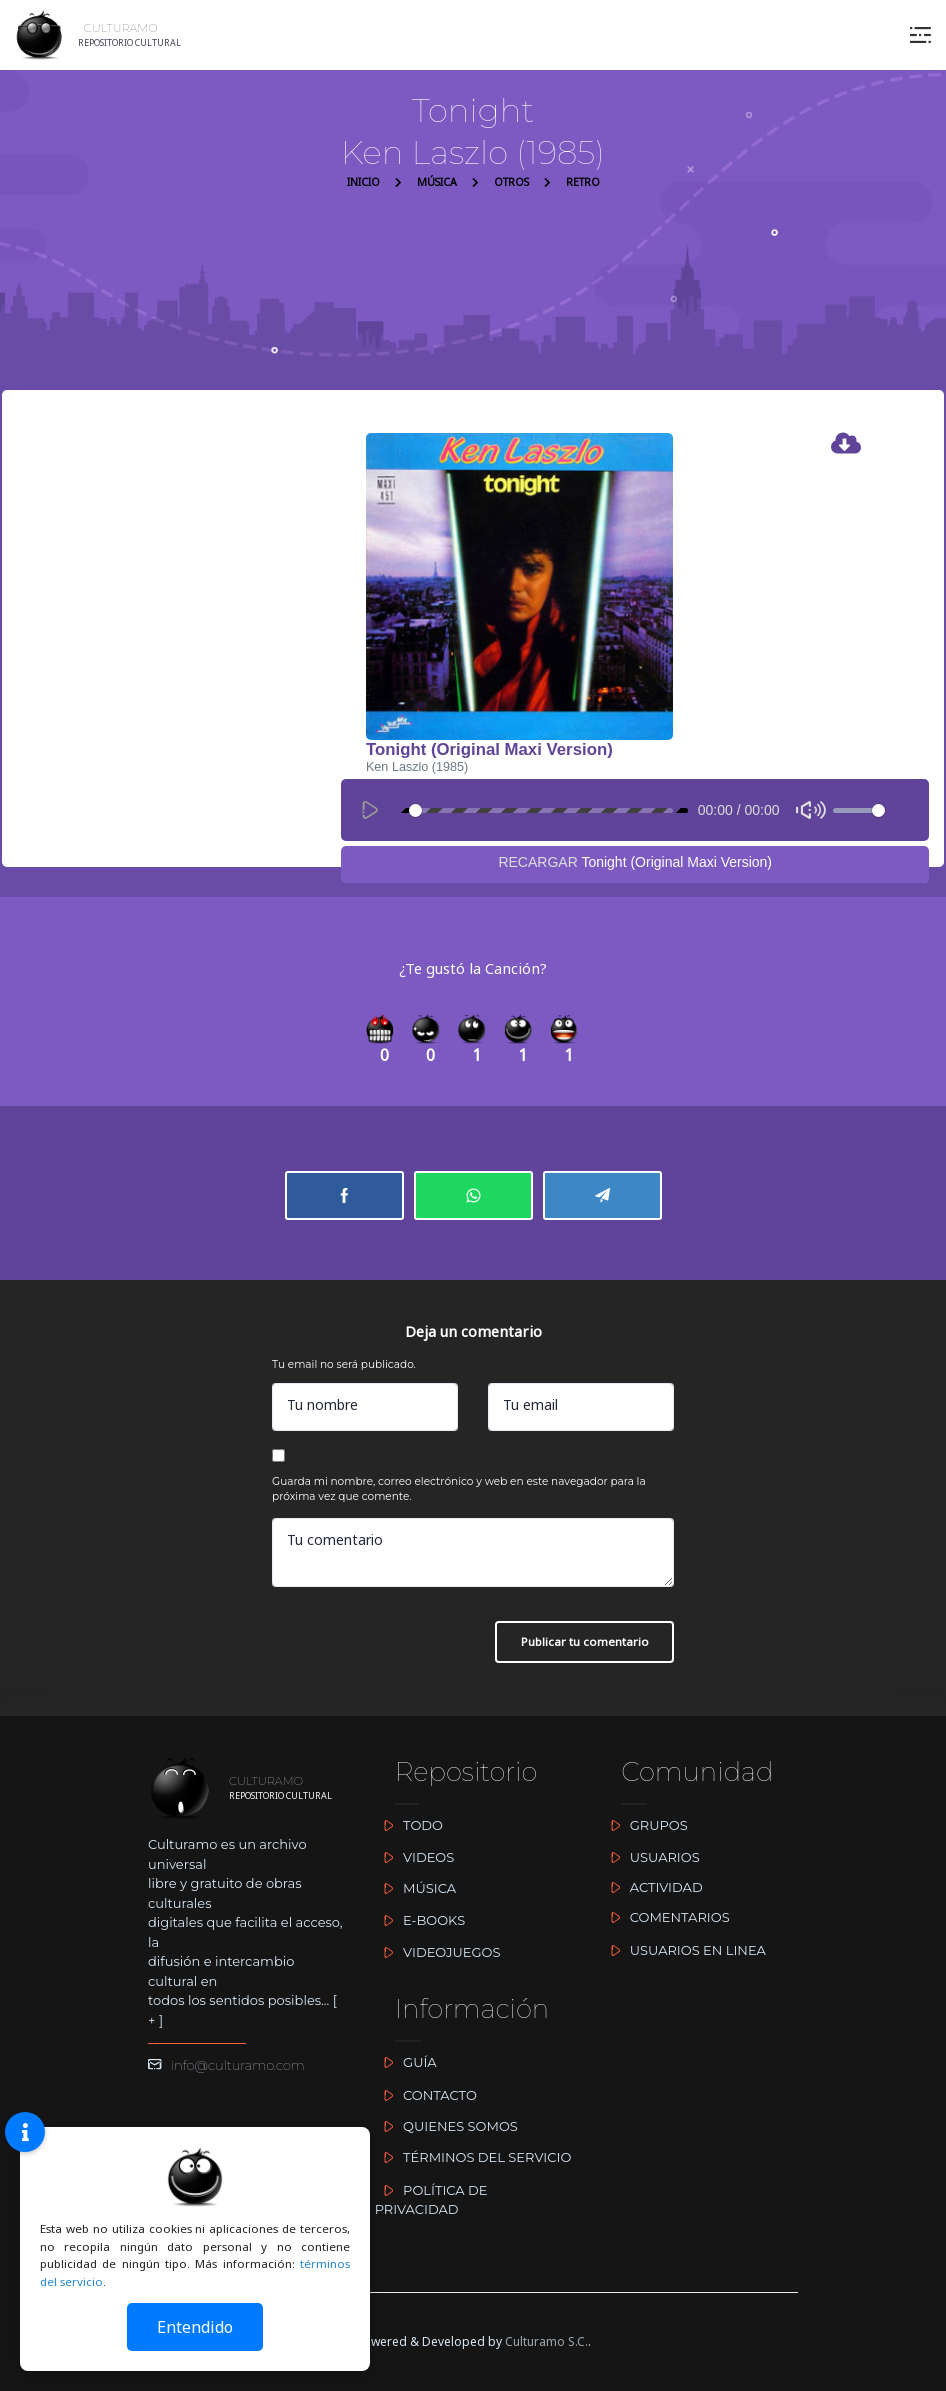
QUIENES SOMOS (446, 2126)
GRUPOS (644, 1825)
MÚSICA (437, 182)
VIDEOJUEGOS (438, 1952)
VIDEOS (415, 1857)
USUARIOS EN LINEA (683, 1950)
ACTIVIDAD (651, 1887)
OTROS (511, 182)
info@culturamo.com (226, 2065)
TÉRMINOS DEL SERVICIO (473, 2157)
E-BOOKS (420, 1920)
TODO (409, 1825)
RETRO (583, 182)
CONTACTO (426, 2095)
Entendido (195, 2327)
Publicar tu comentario (585, 1641)
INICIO (363, 182)
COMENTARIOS (665, 1917)
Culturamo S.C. (546, 2341)
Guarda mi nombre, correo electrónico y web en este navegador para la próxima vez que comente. (459, 1489)
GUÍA (406, 2062)
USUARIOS (650, 1857)
